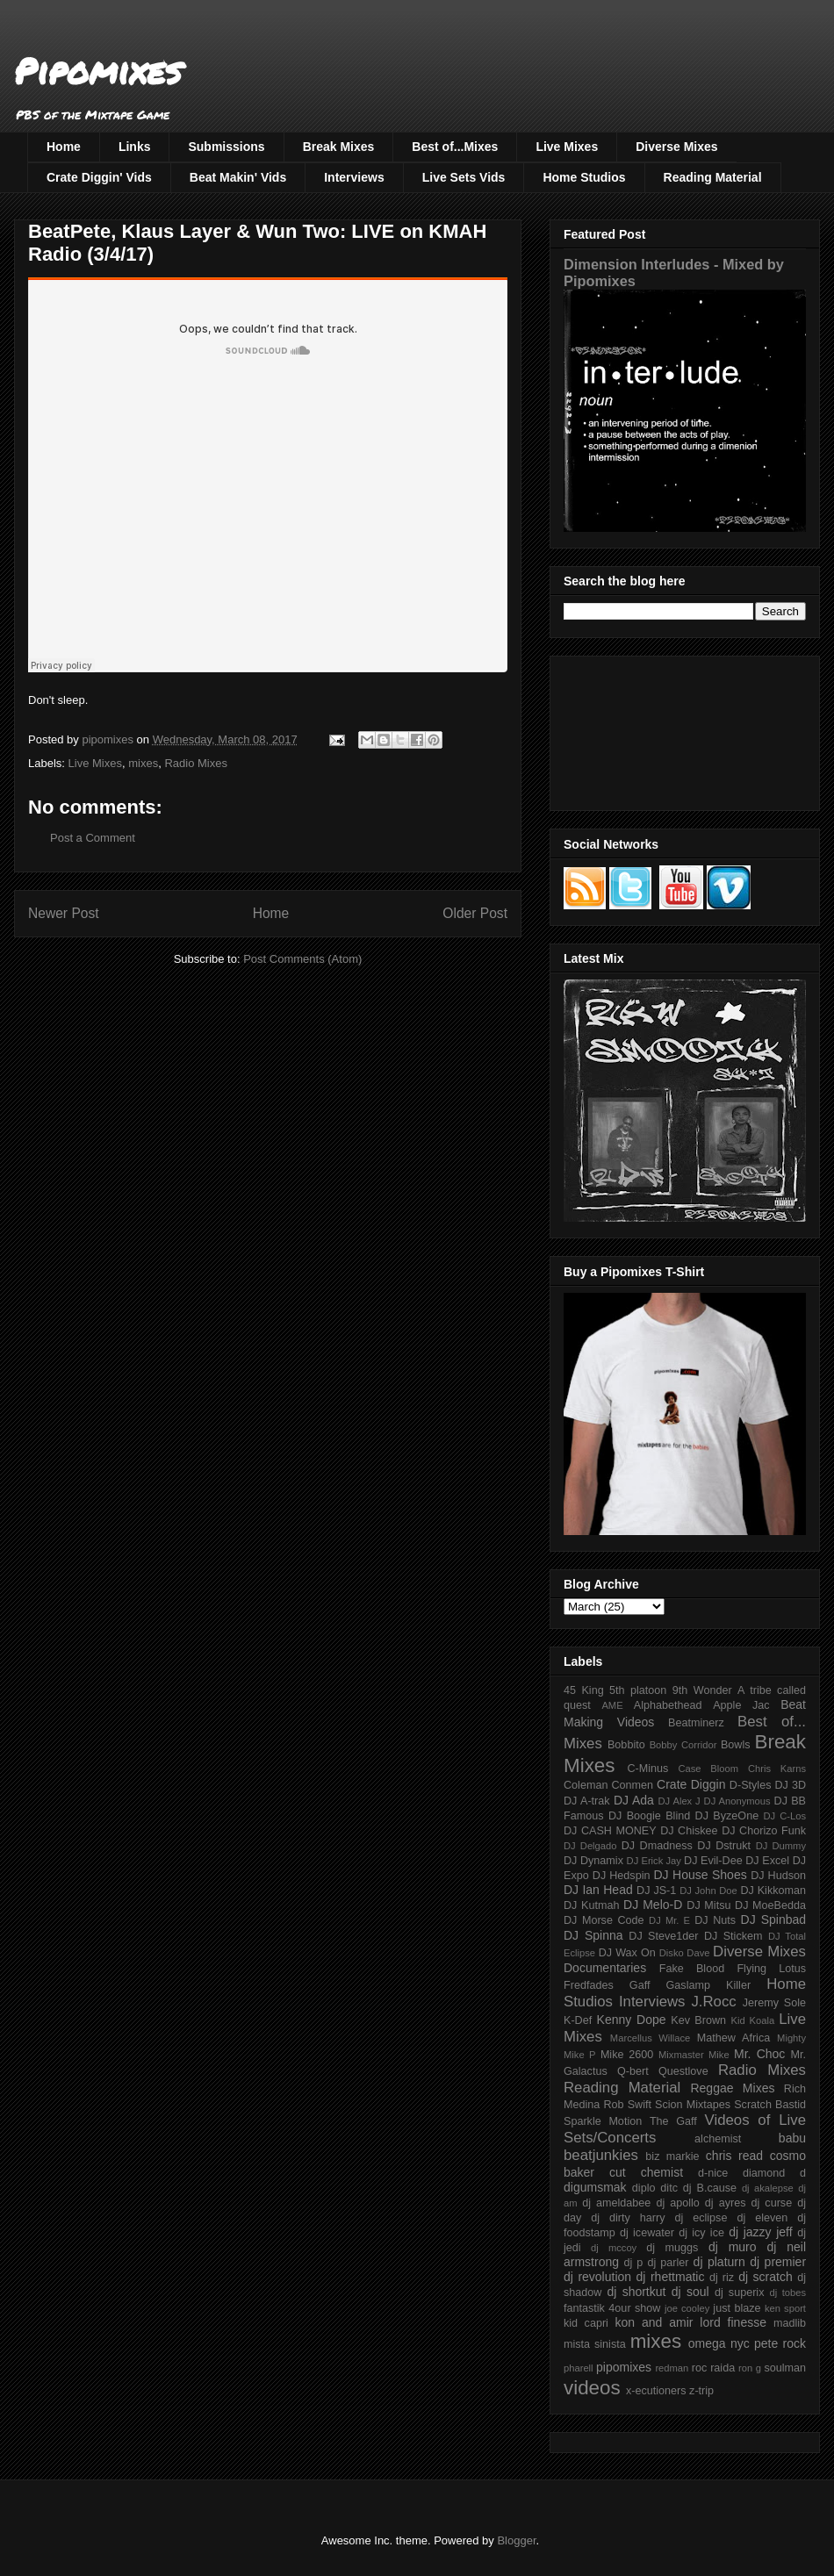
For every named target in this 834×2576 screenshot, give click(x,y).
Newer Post (63, 913)
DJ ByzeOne (727, 1816)
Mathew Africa (733, 2038)
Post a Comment (92, 837)
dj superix (739, 2292)
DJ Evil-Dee (713, 1861)
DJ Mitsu (708, 1905)
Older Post (474, 913)
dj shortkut (636, 2292)
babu (792, 2138)
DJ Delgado (590, 1846)
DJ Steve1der (663, 1936)
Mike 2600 (626, 2055)
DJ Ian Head (598, 1890)
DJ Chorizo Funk (764, 1831)
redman (671, 2368)
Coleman (586, 1785)
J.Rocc (713, 2001)
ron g (749, 2368)
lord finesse (733, 2322)
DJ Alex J (679, 1801)
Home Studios (584, 177)
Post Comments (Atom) (302, 958)
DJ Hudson (778, 1875)
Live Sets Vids (464, 177)
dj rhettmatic (670, 2277)
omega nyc (719, 2343)
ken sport (785, 2308)
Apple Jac (741, 1705)
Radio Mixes (195, 763)
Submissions (226, 147)
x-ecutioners (656, 2391)
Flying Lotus (771, 1968)
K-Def (578, 2020)
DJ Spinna (593, 1935)
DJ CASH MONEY (610, 1831)
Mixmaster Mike (694, 2054)
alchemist (717, 2139)
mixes (143, 763)
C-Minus (647, 1768)
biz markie (672, 2156)
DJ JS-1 (656, 1890)
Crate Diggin (691, 1784)
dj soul (690, 2292)
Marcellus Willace (650, 2038)
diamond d (774, 2173)
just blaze (736, 2308)
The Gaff (673, 2121)
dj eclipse (700, 2218)
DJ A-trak (587, 1801)
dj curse (772, 2203)
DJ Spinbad (773, 1919)
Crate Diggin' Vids (99, 177)
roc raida (713, 2368)
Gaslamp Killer (708, 1985)
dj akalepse (768, 2188)
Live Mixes (567, 147)
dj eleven (762, 2218)
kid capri (586, 2323)
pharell (578, 2368)
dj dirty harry (628, 2218)
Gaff (640, 1985)
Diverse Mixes (676, 147)
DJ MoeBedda (770, 1905)
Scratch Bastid (770, 2105)
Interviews (354, 177)
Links (135, 147)
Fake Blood (691, 1968)
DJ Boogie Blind (649, 1816)
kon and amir (654, 2322)
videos (592, 2388)
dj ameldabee (616, 2203)
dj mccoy (613, 2247)
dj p (633, 2263)
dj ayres (725, 2203)
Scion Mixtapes (692, 2105)
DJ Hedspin (622, 1875)
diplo (644, 2188)
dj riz (721, 2277)
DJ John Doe (708, 1890)
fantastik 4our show (612, 2308)
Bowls (736, 1745)
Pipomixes (98, 71)
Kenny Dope (631, 2020)
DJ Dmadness (657, 1846)
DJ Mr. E (669, 1920)
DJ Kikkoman (773, 1890)
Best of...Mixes (455, 147)
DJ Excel (767, 1861)
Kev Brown (698, 2020)
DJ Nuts (715, 1920)
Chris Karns (777, 1768)
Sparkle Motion (603, 2121)
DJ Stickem (733, 1936)
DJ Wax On (627, 1953)
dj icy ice (701, 2233)
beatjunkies (601, 2155)
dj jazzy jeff (760, 2232)
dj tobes (787, 2292)
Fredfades (589, 1985)
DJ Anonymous (737, 1801)
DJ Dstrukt (724, 1846)
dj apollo (677, 2203)
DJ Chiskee (688, 1831)
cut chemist (646, 2172)
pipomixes (623, 2367)
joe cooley (687, 2308)
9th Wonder (702, 1690)
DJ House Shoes (700, 1875)
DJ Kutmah (591, 1905)
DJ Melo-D (652, 1905)
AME (611, 1705)
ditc (669, 2188)
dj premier (778, 2262)
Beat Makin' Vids (238, 177)
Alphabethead (668, 1705)
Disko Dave (684, 1953)
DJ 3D (790, 1785)
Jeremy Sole (774, 2003)
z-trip (701, 2391)
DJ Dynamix (593, 1861)
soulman (785, 2368)
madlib (789, 2323)
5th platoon (637, 1690)
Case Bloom (708, 1768)
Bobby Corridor (683, 1745)
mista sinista (595, 2344)
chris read (734, 2156)
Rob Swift (627, 2105)
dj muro (732, 2247)
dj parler (667, 2263)
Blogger (516, 2540)
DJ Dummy (781, 1846)
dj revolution (597, 2277)
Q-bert (633, 2071)
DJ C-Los (785, 1816)
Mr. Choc (759, 2054)
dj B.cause (710, 2188)
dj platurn (719, 2262)
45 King (584, 1690)
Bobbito (626, 1745)
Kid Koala (752, 2020)
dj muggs (672, 2248)
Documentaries (605, 1968)
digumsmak (595, 2187)
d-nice (713, 2173)
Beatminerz (696, 1723)
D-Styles (751, 1785)
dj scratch (765, 2277)
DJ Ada (634, 1800)
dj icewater (647, 2233)
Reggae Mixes (732, 2088)
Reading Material (713, 177)
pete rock (780, 2343)
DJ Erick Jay (654, 1860)
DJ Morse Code (604, 1920)
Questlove (683, 2071)
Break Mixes (339, 147)
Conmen (632, 1785)
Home (64, 147)
